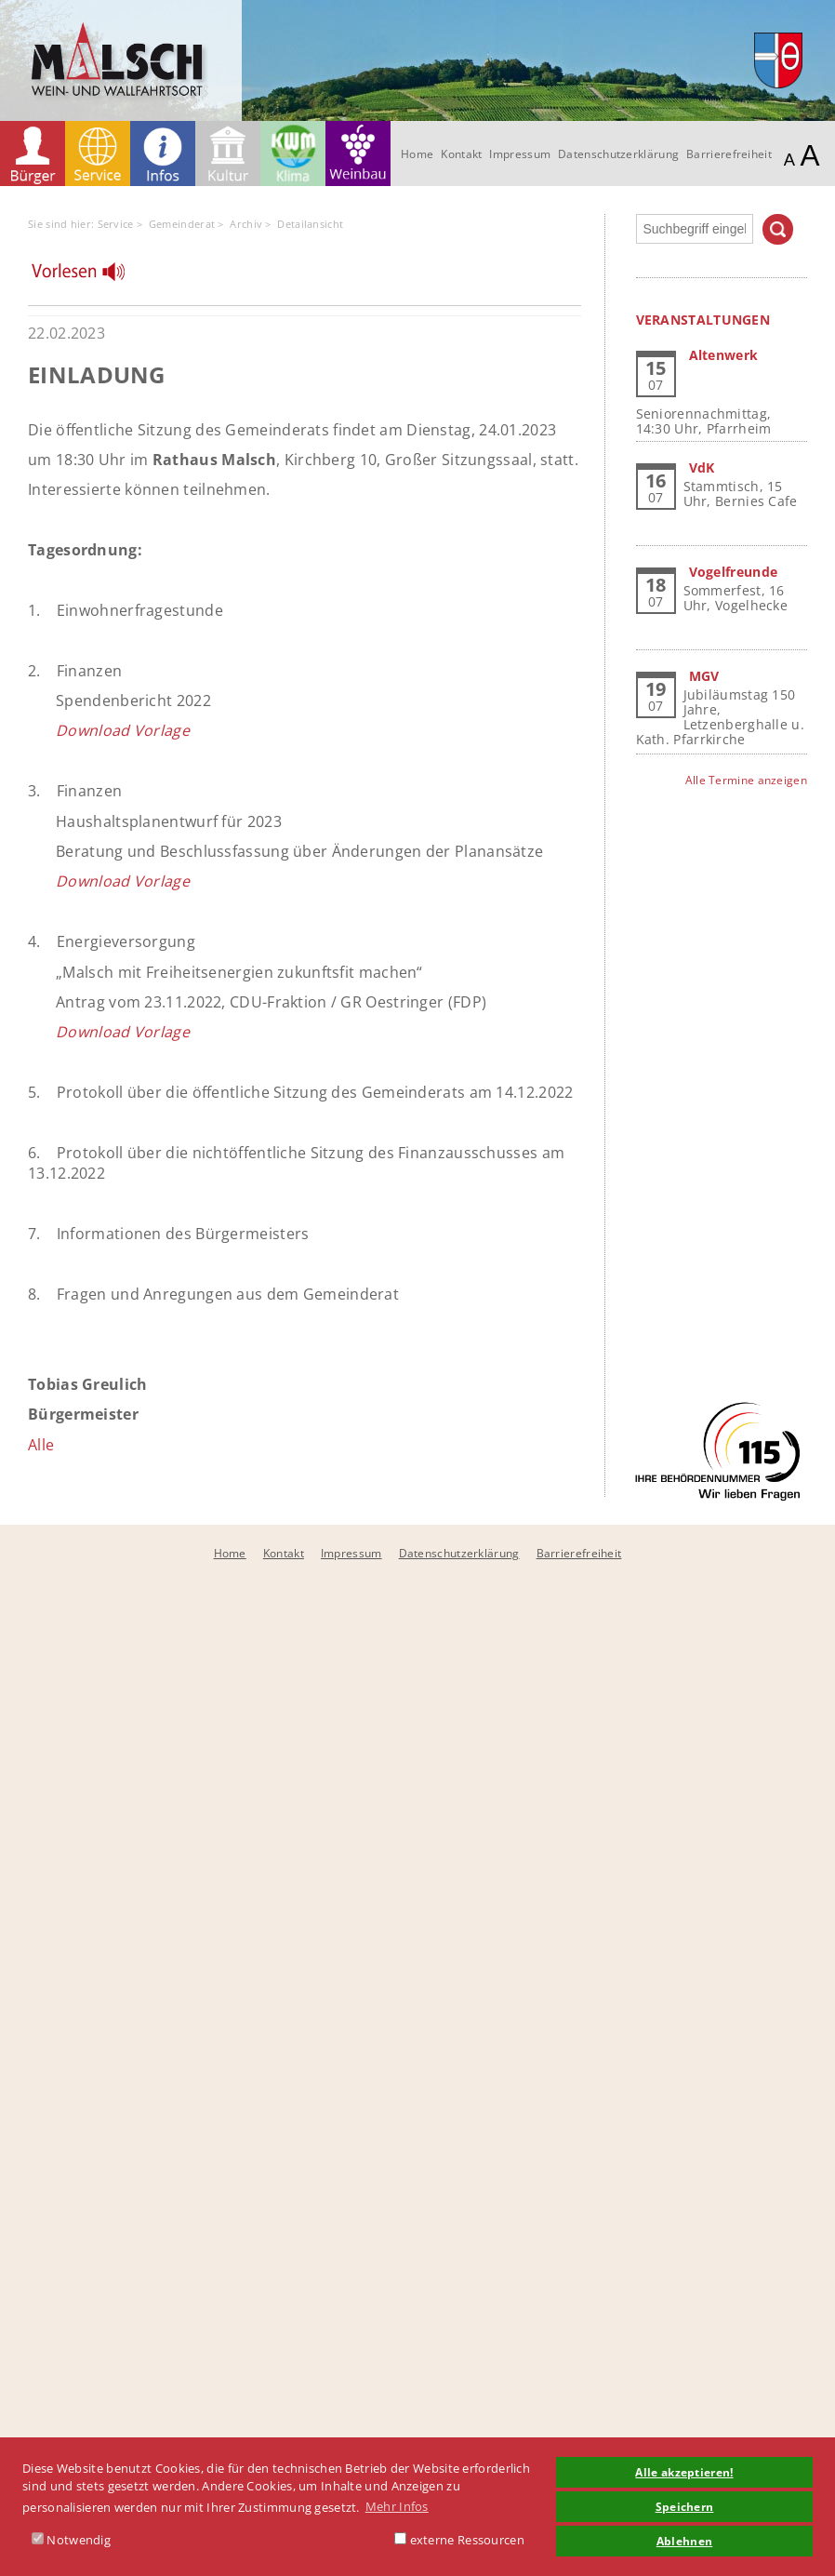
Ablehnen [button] (684, 2540)
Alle (41, 1445)
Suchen (777, 229)
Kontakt (461, 154)
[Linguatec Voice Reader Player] (90, 276)
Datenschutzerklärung (618, 154)
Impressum (519, 154)
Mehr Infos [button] (397, 2506)
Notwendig (71, 2539)
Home (417, 154)
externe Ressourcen (459, 2539)
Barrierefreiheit (729, 154)
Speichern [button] (685, 2506)
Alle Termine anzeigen (746, 780)
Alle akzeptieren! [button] (684, 2471)
